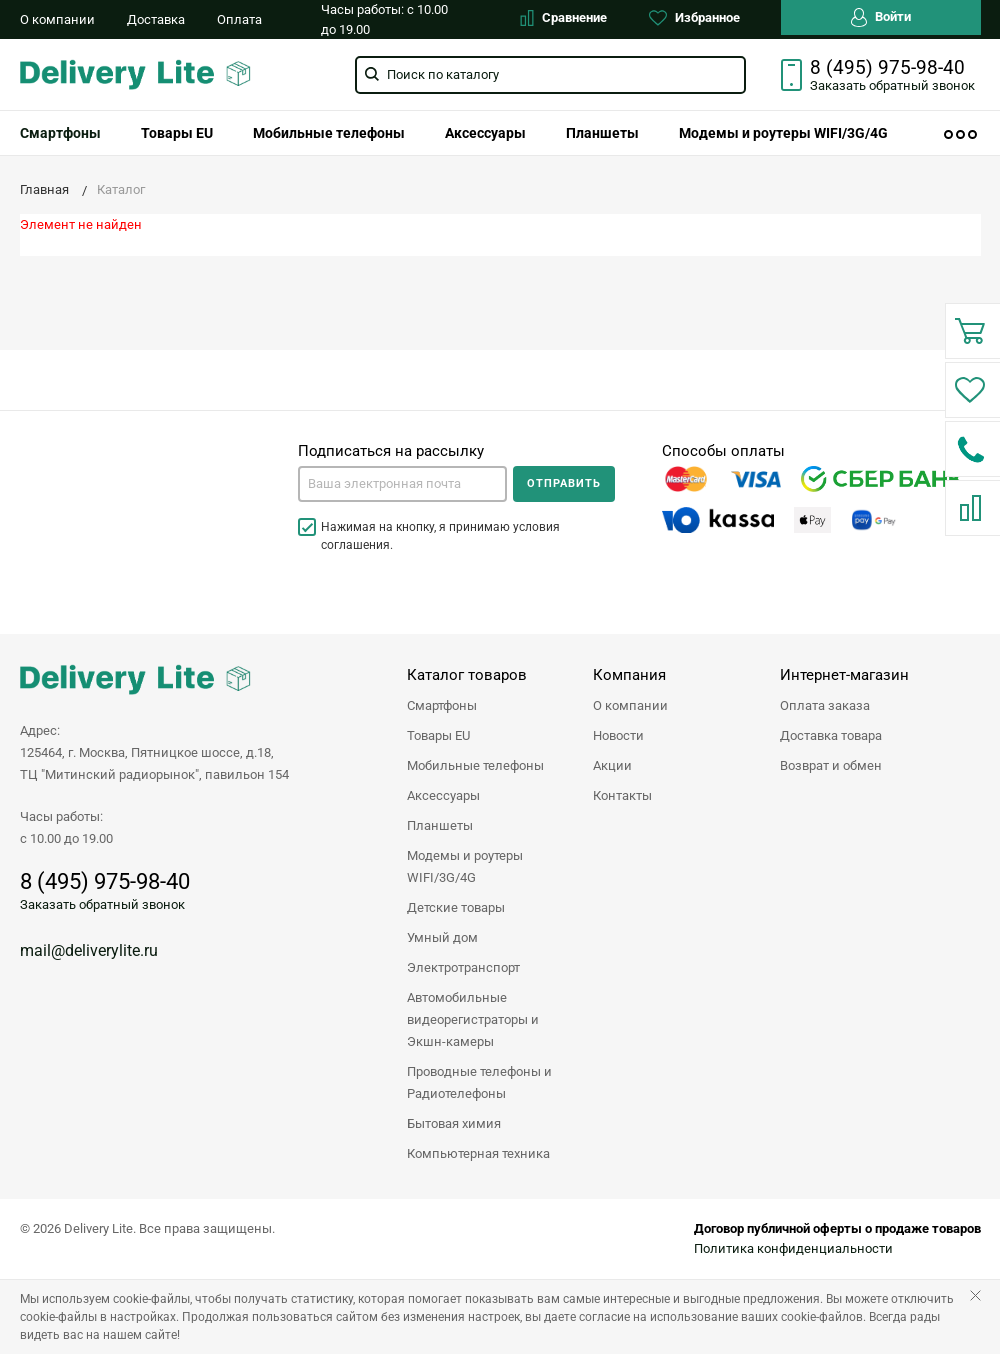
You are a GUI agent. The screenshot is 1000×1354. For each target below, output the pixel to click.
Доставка (156, 19)
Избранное (694, 18)
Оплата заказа (825, 705)
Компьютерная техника (478, 1153)
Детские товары (456, 907)
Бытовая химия (454, 1123)
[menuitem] (177, 133)
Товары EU (177, 133)
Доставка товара (831, 735)
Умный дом (442, 937)
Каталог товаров (467, 675)
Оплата (239, 19)
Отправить (564, 483)
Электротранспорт (463, 967)
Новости (618, 735)
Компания (629, 675)
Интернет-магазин (844, 675)
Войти (881, 17)
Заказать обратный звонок (102, 904)
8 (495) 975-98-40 (887, 68)
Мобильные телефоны (329, 133)
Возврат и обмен (831, 765)
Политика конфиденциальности (793, 1248)
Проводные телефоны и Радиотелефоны (479, 1082)
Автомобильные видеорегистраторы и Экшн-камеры (473, 1019)
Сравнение (563, 18)
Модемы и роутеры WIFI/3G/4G (783, 133)
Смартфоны (442, 705)
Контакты (622, 795)
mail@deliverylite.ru (89, 950)
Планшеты (602, 133)
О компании (57, 19)
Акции (612, 765)
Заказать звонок (892, 85)
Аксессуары (485, 133)
